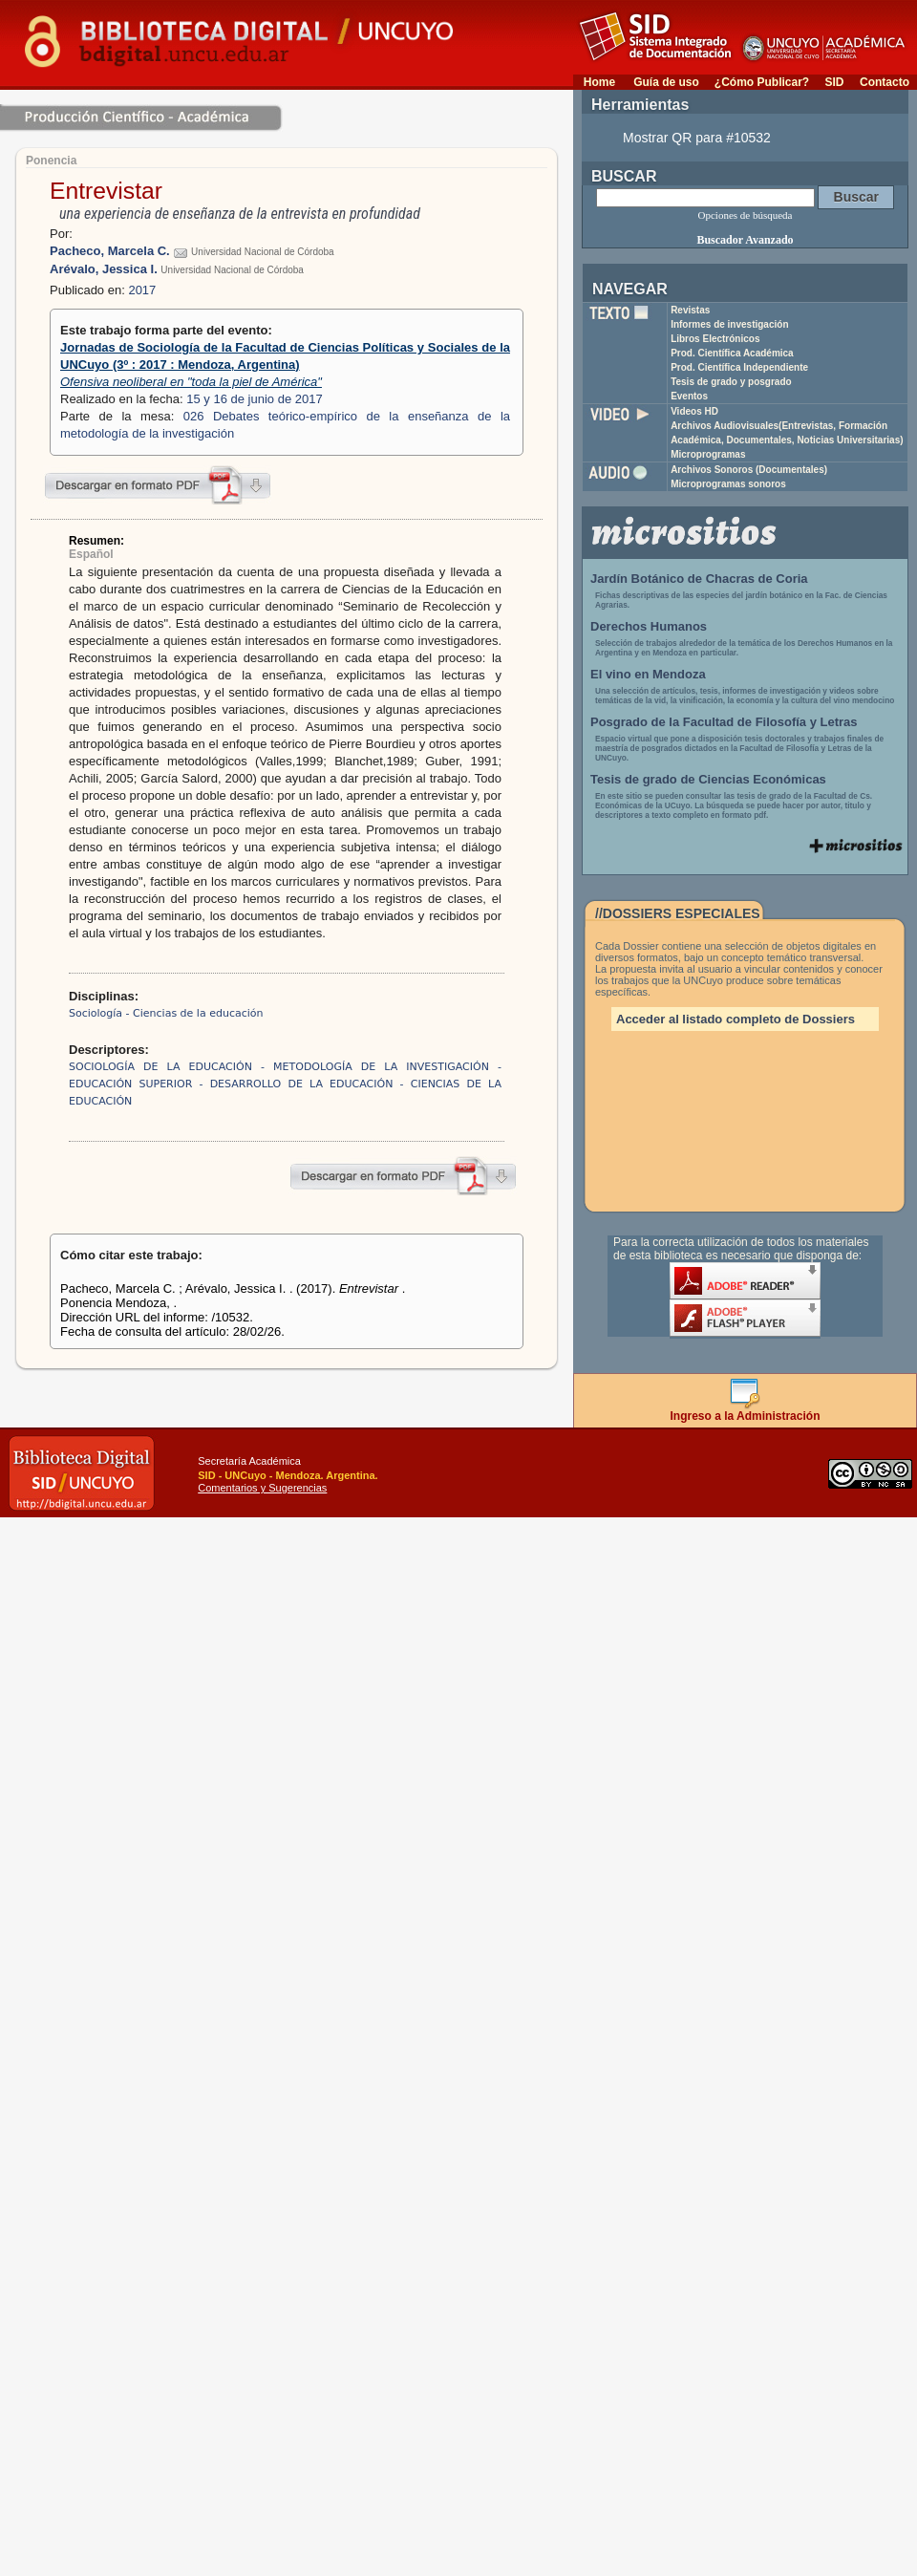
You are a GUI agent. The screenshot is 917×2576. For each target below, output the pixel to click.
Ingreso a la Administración (746, 1411)
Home (599, 82)
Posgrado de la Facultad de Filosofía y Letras (724, 722)
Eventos (689, 396)
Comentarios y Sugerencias (262, 1487)
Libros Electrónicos (715, 338)
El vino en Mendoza (648, 674)
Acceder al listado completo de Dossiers (735, 1019)
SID (833, 82)
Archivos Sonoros (749, 469)
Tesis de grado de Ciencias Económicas (708, 779)
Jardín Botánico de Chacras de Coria (699, 578)
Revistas (690, 310)
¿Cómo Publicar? (761, 82)
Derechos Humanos (648, 626)
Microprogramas (708, 454)
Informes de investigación (729, 324)
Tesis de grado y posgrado (731, 381)
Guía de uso (666, 82)
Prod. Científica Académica (732, 353)
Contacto (884, 82)
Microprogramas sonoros (728, 484)
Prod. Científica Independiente (739, 367)
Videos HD (694, 411)
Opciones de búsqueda (745, 215)
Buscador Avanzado (744, 240)
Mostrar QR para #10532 (697, 137)
